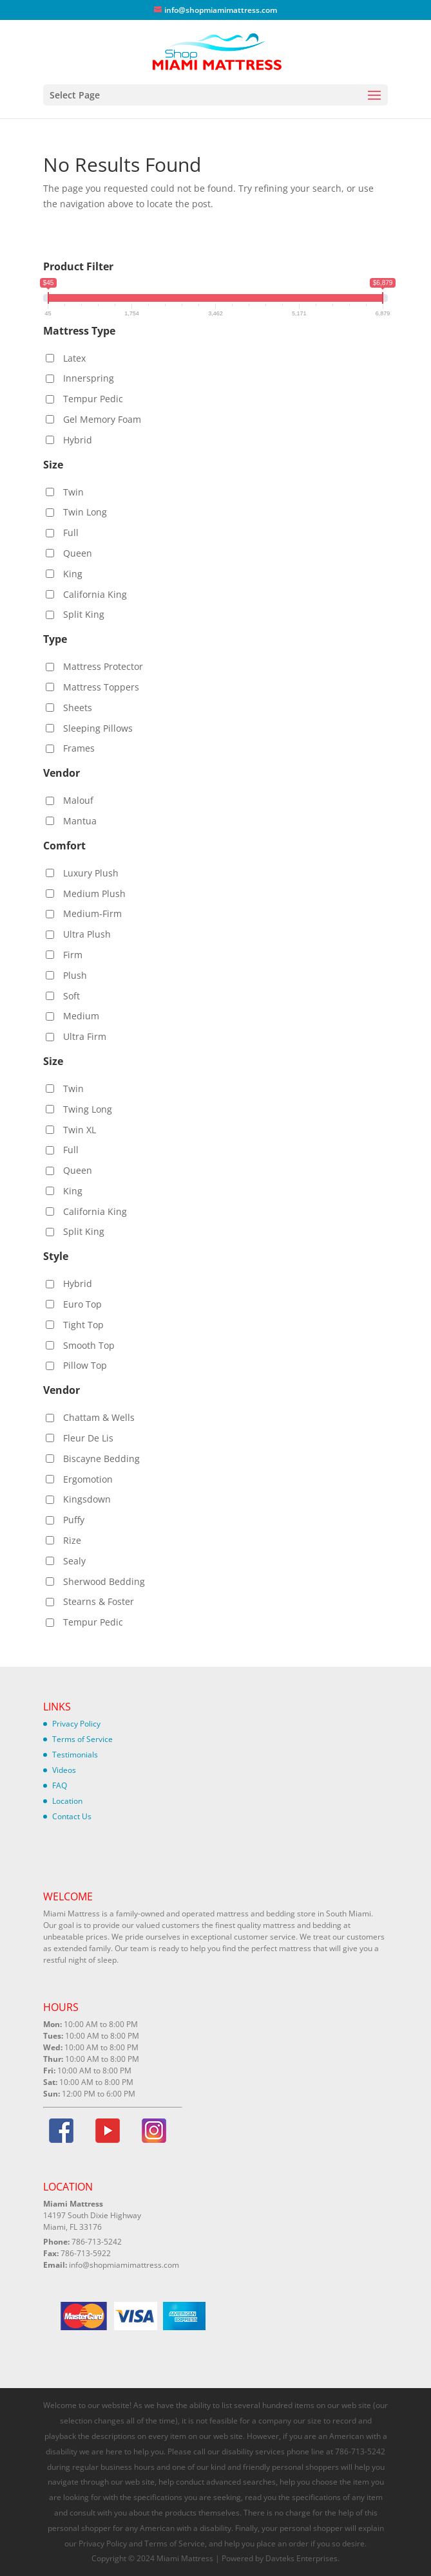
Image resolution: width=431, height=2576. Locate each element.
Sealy (74, 1561)
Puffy (73, 1520)
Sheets (77, 707)
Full (71, 532)
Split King (83, 614)
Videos (64, 1770)
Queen (77, 553)
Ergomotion (88, 1479)
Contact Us (71, 1816)
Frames (79, 748)
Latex (74, 358)
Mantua (80, 821)
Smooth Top (89, 1345)
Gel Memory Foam (102, 419)
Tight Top (83, 1325)
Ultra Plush (87, 934)
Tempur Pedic (93, 399)
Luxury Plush (91, 873)
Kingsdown (87, 1499)
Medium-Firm (92, 913)
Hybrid (77, 440)
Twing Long (87, 1109)
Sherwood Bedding (104, 1581)
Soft (71, 996)
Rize (72, 1540)
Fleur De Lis (88, 1438)
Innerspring (88, 378)
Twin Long (85, 512)
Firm (72, 955)
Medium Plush (94, 893)
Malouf (78, 800)
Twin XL (79, 1130)
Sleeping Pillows (98, 728)
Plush (75, 975)
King (72, 574)
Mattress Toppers (101, 687)
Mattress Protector (103, 666)
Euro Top (82, 1304)
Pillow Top (85, 1365)
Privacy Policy (76, 1723)
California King (95, 594)
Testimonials (75, 1754)
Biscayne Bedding (101, 1458)
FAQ (59, 1785)
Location (67, 1800)
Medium (81, 1016)
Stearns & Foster (98, 1601)
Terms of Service (82, 1739)
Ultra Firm (84, 1036)
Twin (73, 492)
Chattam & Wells (99, 1417)
